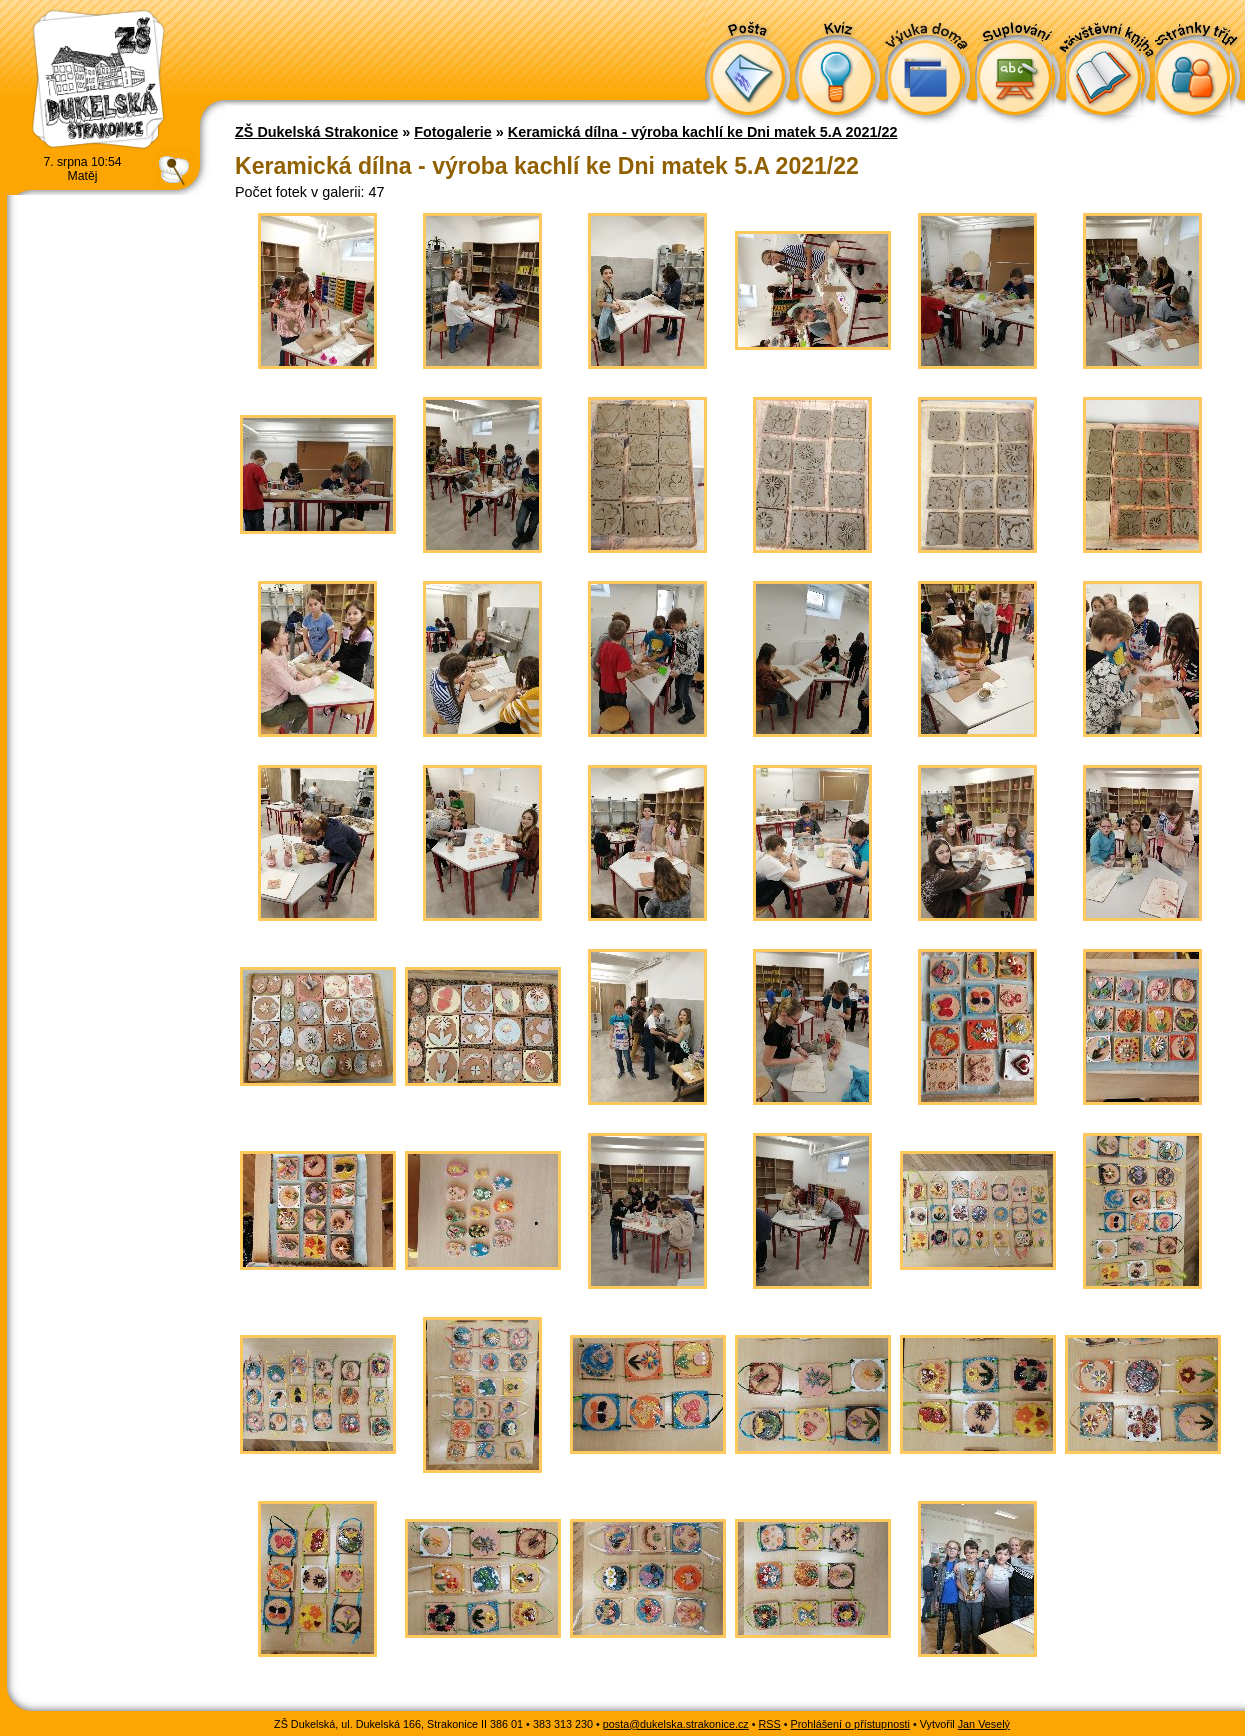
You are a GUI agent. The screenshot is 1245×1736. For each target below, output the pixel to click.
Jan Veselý (984, 1724)
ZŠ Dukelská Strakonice (316, 132)
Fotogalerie (453, 132)
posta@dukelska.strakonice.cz (676, 1724)
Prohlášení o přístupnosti (850, 1724)
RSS (770, 1724)
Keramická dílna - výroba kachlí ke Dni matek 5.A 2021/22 (703, 132)
